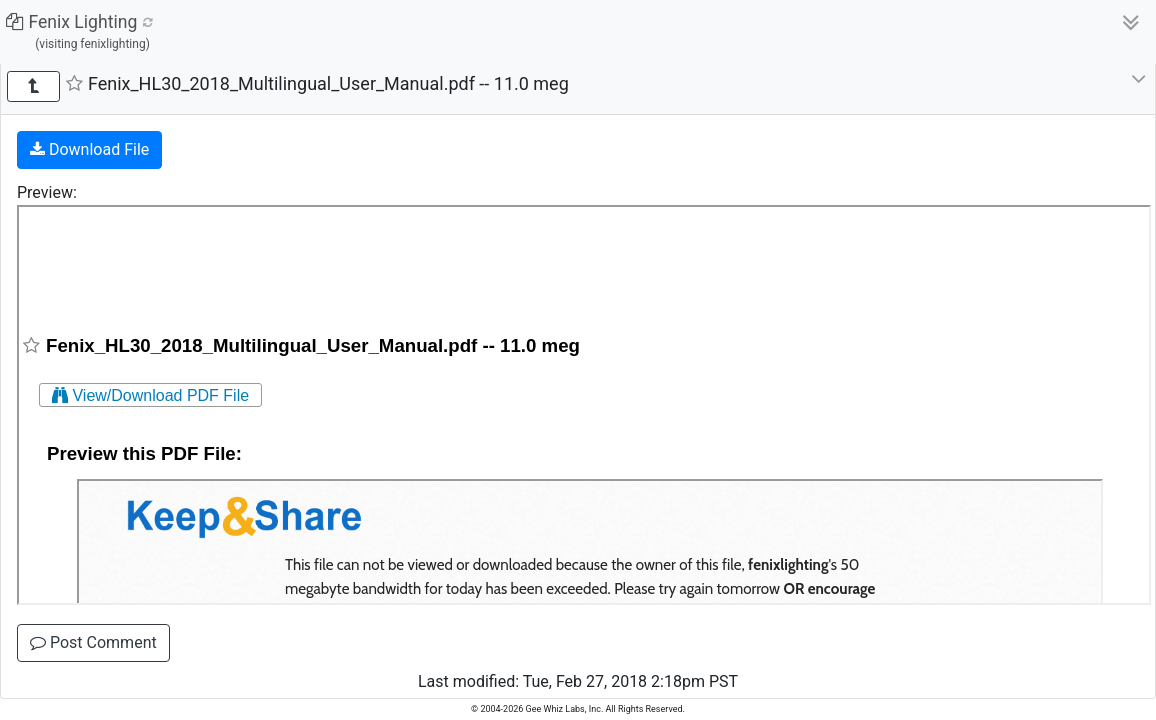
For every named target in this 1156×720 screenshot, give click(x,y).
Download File (89, 149)
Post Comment (93, 642)
